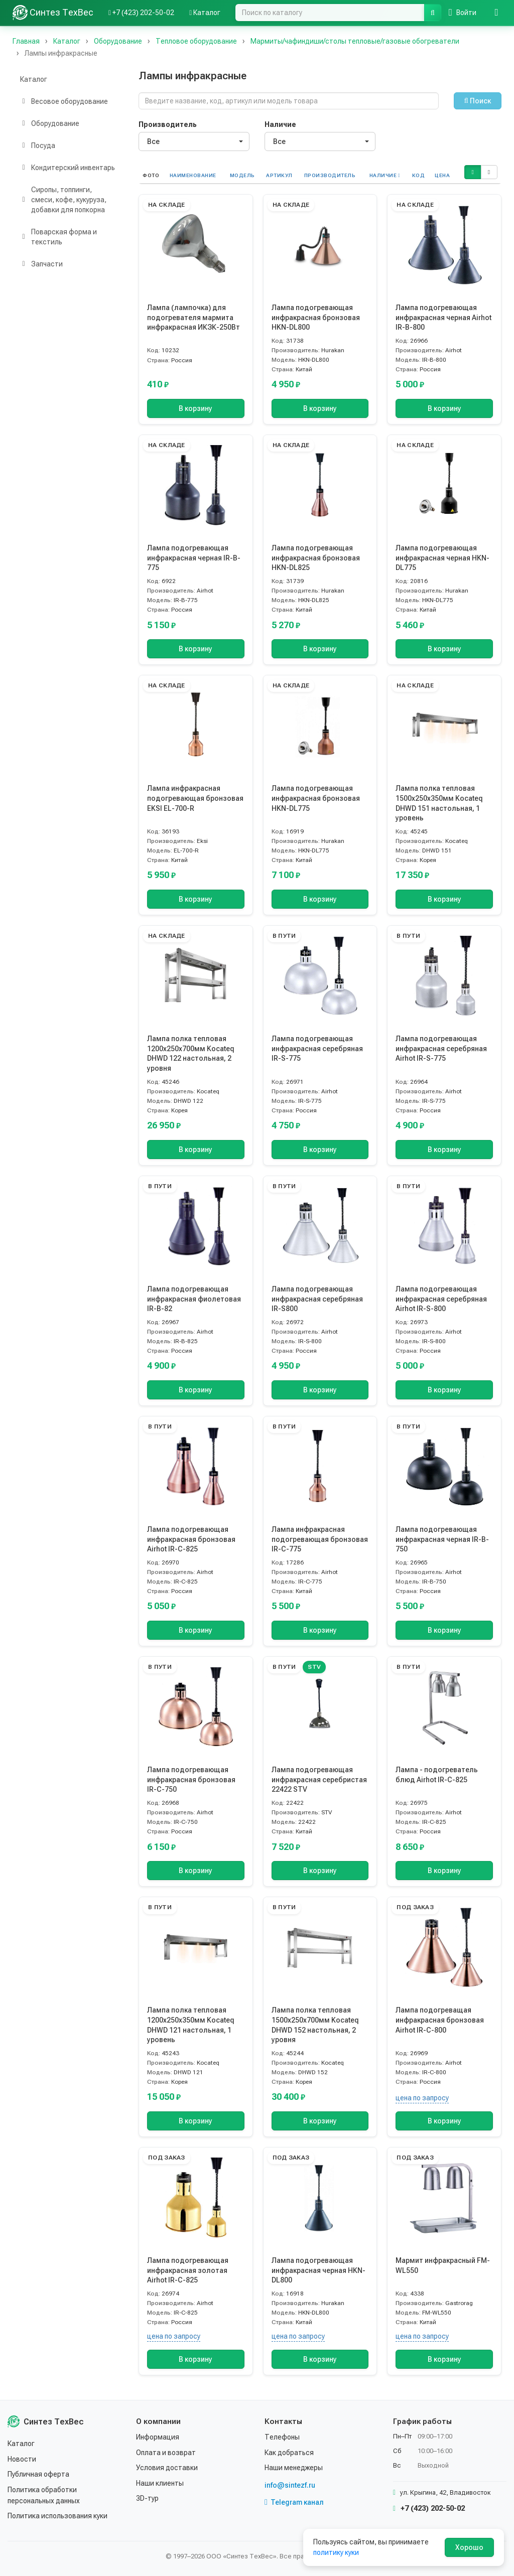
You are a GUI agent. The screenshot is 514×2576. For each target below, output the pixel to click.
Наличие (280, 124)
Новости (22, 2459)
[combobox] (194, 141)
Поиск (477, 101)
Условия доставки (167, 2468)
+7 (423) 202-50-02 (429, 2508)
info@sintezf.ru (290, 2485)
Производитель (168, 124)
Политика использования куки (57, 2516)
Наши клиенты (160, 2483)
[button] (472, 172)
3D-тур (147, 2498)
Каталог (33, 79)
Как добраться (289, 2453)
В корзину (195, 408)
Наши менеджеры (294, 2468)
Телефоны (282, 2437)
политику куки (336, 2552)
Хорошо (469, 2547)
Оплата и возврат (166, 2453)
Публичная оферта (38, 2474)
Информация (157, 2437)
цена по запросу (422, 2098)
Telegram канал (294, 2502)
